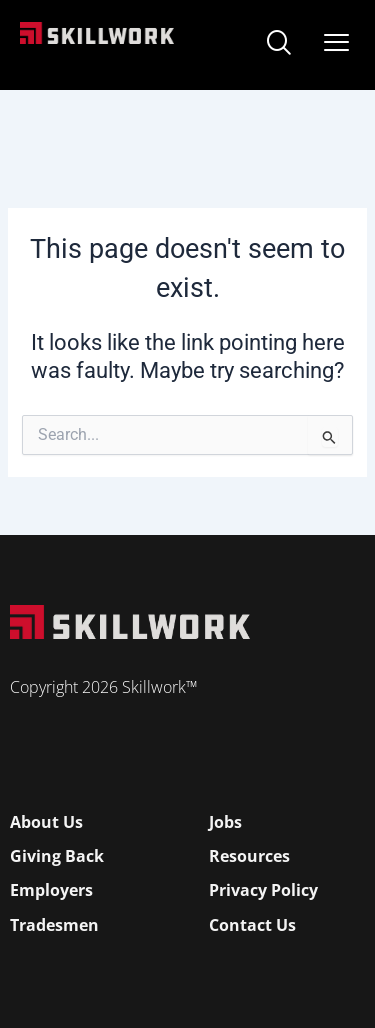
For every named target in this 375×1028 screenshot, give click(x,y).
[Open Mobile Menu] (336, 38)
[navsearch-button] (279, 45)
